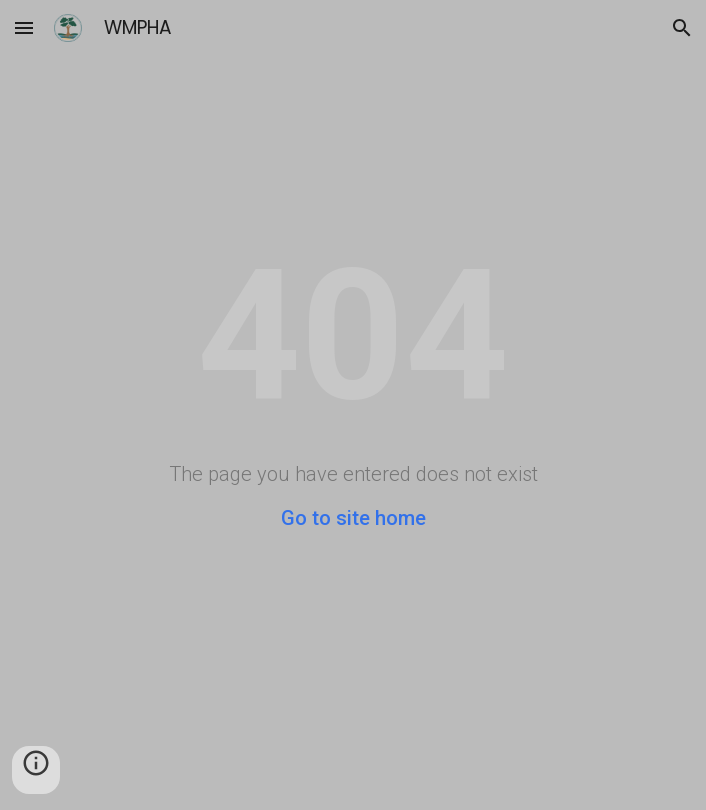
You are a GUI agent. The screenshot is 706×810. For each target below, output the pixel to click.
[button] (24, 27)
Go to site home (353, 518)
